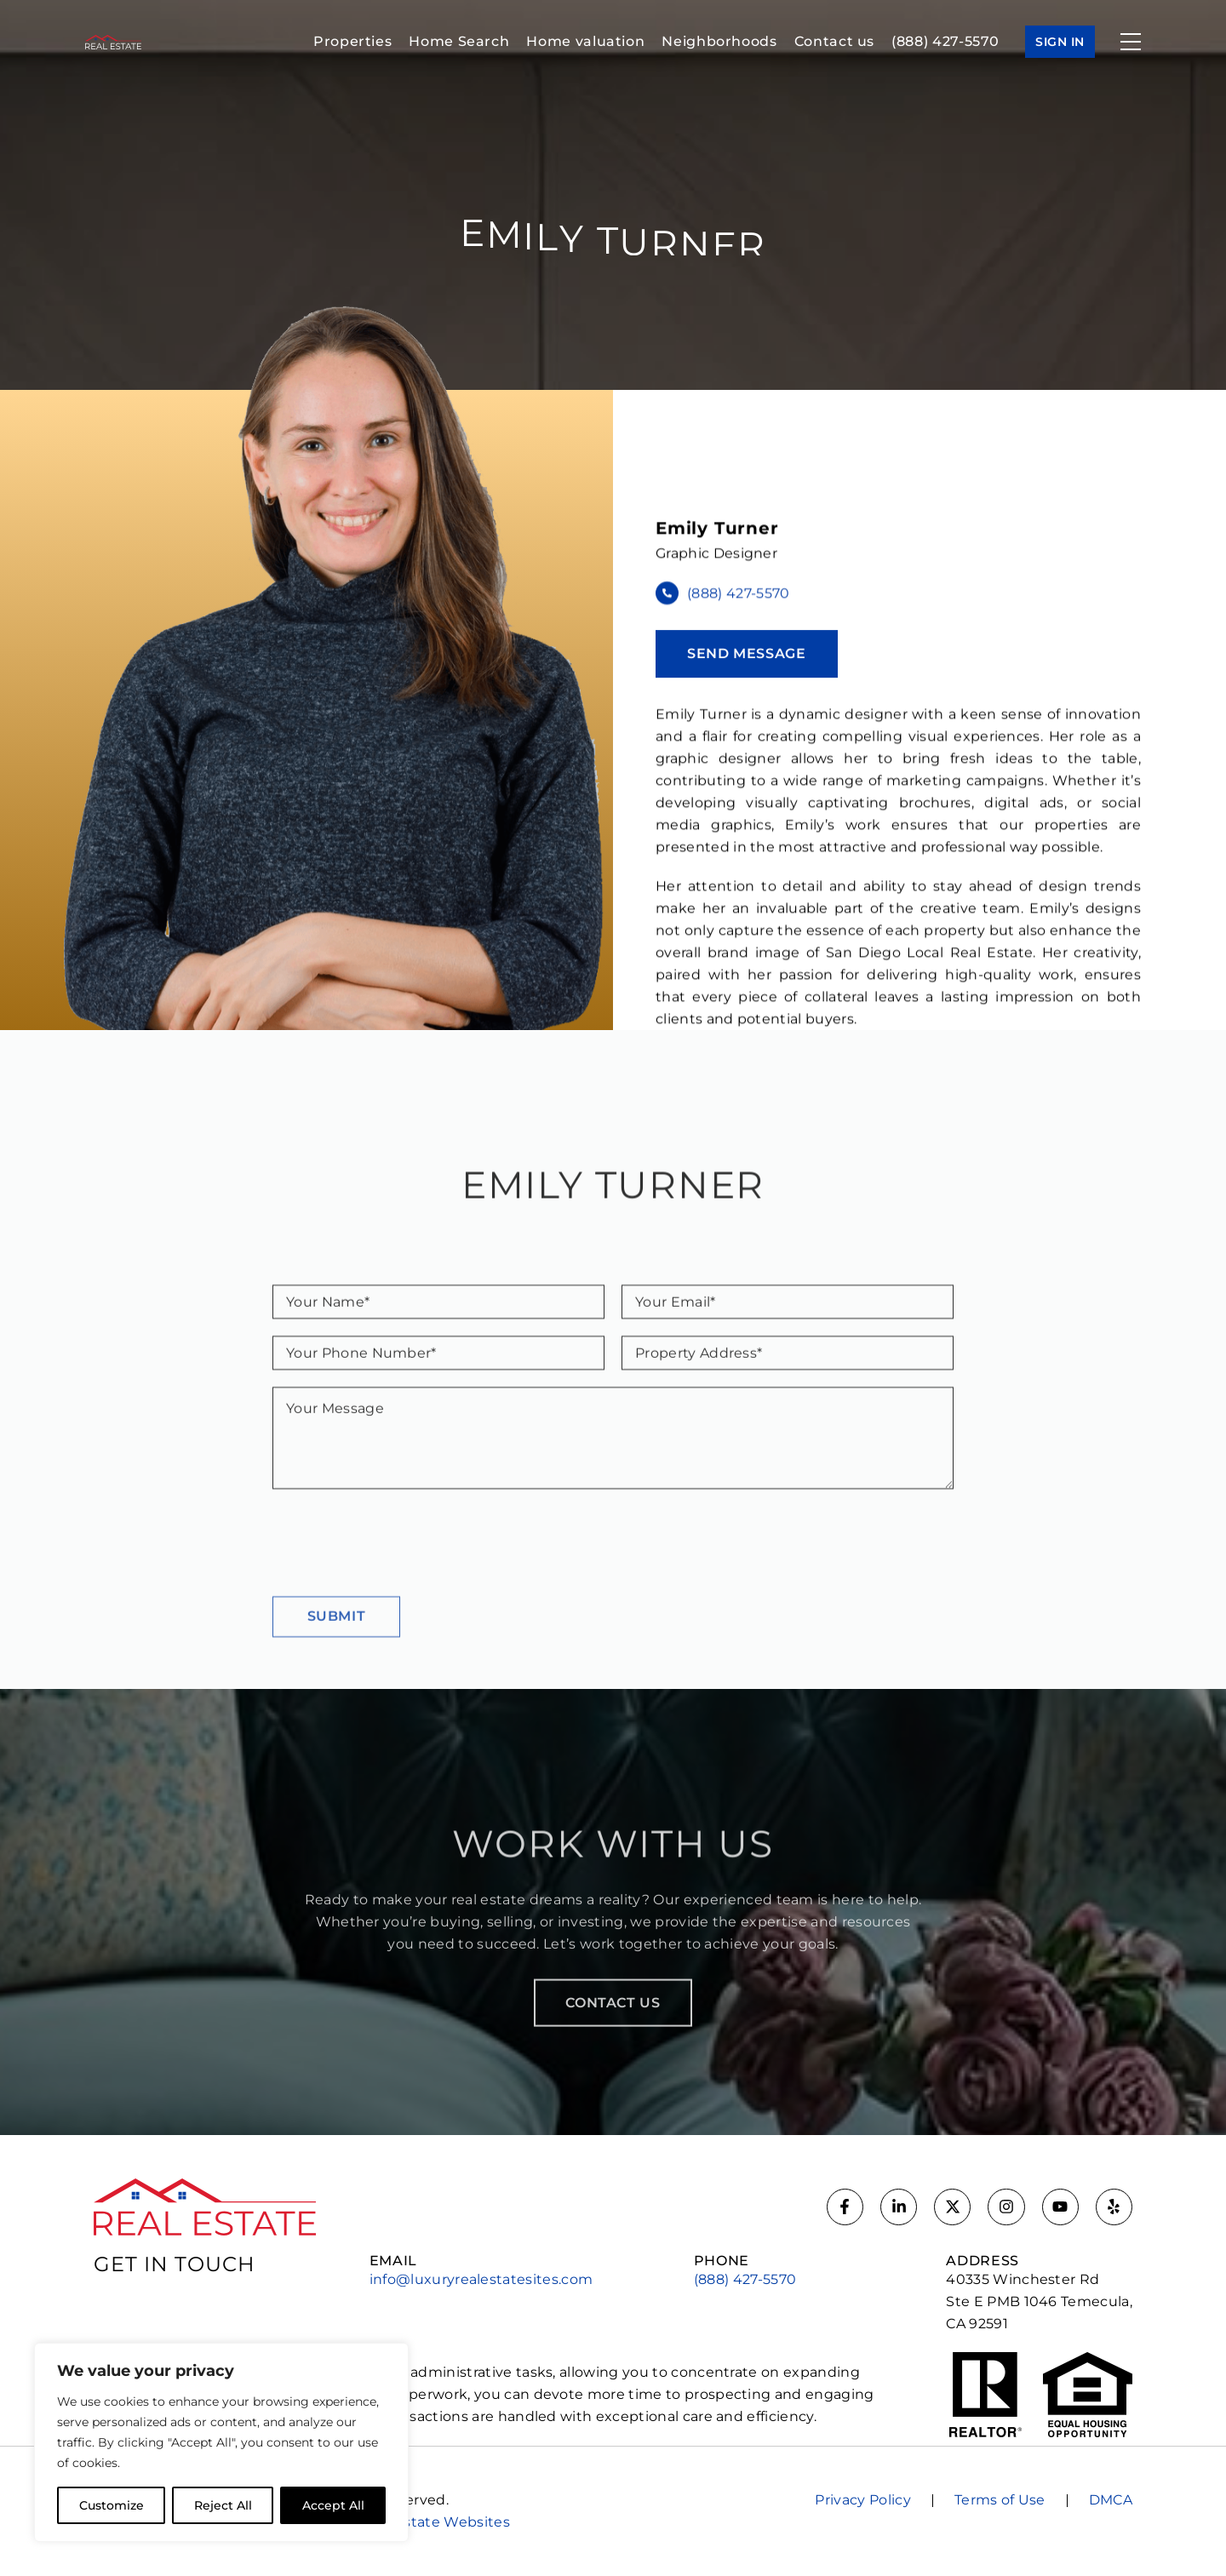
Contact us (834, 41)
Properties (352, 41)
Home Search (459, 41)
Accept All (333, 2505)
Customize (111, 2505)
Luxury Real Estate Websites (408, 2522)
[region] (221, 2442)
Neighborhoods (719, 41)
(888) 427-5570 (945, 41)
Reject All (223, 2505)
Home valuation (585, 41)
